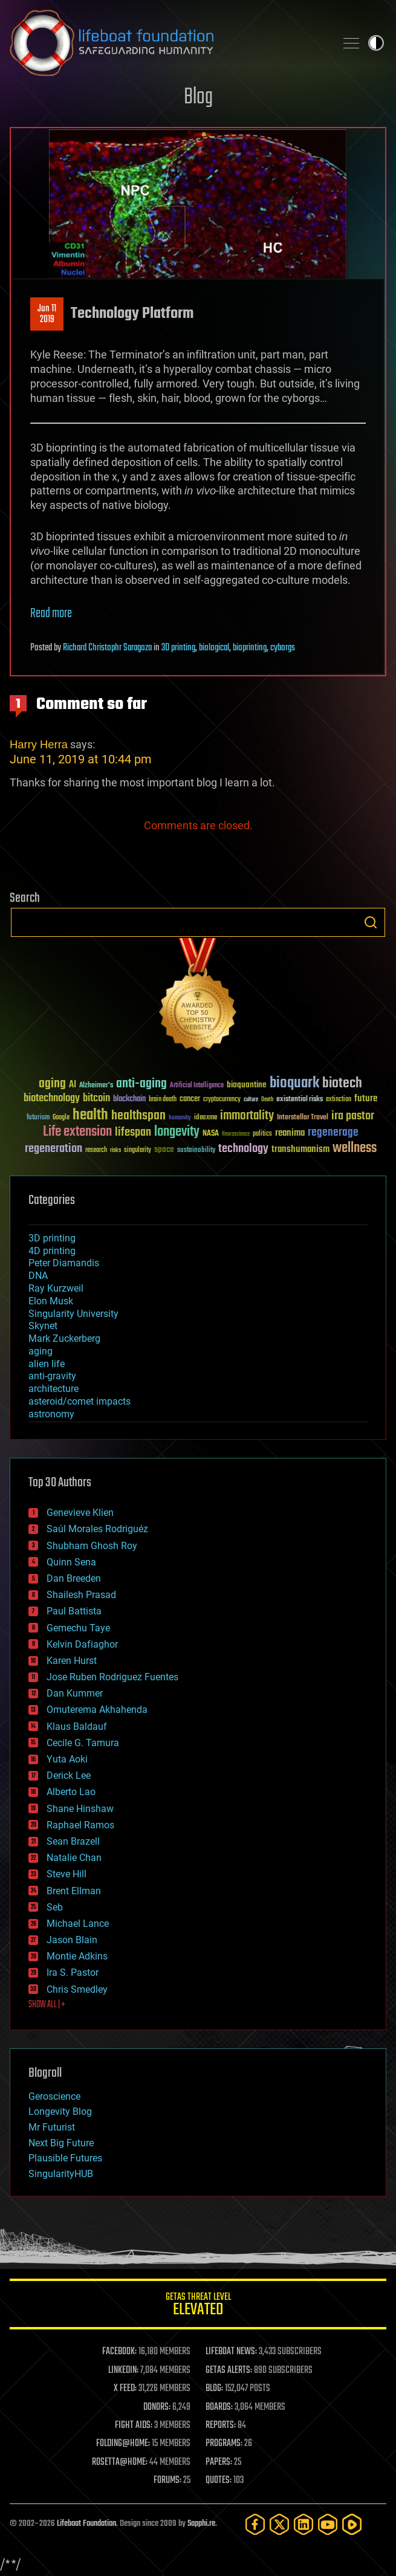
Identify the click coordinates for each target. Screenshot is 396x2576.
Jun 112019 (46, 314)
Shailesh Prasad (81, 1594)
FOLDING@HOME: (123, 2443)
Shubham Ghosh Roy (92, 1546)
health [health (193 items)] (90, 1115)
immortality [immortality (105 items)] (247, 1115)
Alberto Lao (71, 1792)
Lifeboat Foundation (86, 2524)
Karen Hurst (72, 1660)
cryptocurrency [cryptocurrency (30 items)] (222, 1100)
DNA (38, 1275)
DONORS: (156, 2407)
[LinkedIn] (303, 2524)
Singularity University (73, 1313)
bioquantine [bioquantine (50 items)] (247, 1084)
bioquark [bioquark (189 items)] (294, 1083)
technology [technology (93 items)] (243, 1149)
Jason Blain (72, 1940)
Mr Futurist (51, 2127)
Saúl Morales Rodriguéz (97, 1529)
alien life (46, 1364)
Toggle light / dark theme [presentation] (376, 43)
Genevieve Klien (80, 1512)
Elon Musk (50, 1301)
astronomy (51, 1414)
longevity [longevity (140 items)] (177, 1132)
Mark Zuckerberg (64, 1338)
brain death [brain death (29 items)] (163, 1100)
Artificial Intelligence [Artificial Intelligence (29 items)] (197, 1086)
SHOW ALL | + (46, 2005)
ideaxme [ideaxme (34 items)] (205, 1118)
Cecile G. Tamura (83, 1743)
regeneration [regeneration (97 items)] (53, 1149)
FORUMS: (167, 2480)
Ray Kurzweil (55, 1288)
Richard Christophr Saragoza (107, 648)
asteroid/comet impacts (79, 1401)
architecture (53, 1388)
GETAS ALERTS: (229, 2370)
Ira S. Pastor (73, 1972)
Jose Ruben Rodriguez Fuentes (112, 1677)
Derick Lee (69, 1775)
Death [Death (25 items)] (267, 1099)
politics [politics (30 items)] (262, 1134)
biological (214, 648)
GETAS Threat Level (198, 2306)
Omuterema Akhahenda (97, 1709)
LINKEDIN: (123, 2370)
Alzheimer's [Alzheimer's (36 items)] (96, 1085)
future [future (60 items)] (365, 1098)
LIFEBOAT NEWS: (231, 2352)
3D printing (178, 648)
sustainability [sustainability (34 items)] (196, 1151)
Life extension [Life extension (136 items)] (77, 1132)
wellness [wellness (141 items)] (355, 1148)
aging (40, 1351)
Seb (55, 1907)
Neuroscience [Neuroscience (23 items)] (236, 1134)
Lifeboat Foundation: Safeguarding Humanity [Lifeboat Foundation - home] (168, 43)
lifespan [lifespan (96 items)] (133, 1132)
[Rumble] (352, 2524)
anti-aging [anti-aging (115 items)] (141, 1084)
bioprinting (250, 648)
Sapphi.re (201, 2524)
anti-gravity (52, 1376)
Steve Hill (66, 1874)
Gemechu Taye (78, 1628)
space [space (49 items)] (164, 1149)
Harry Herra (39, 744)
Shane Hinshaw (80, 1808)
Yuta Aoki (67, 1759)
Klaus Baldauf (77, 1726)
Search (370, 922)
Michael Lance (78, 1923)
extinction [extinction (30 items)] (338, 1100)
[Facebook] (255, 2524)
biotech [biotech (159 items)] (342, 1083)
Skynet (42, 1326)
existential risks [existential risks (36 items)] (299, 1099)
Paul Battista (74, 1611)
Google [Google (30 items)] (61, 1118)
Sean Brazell (73, 1841)
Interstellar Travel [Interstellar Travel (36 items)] (302, 1117)
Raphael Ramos (80, 1825)
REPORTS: (221, 2425)
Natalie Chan (74, 1857)
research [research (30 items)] (96, 1150)
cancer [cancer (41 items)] (190, 1099)
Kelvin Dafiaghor (82, 1644)
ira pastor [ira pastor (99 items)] (352, 1116)
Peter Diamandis (63, 1263)
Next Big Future (61, 2143)
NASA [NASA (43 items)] (211, 1134)
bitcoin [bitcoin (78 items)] (96, 1098)
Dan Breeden (74, 1578)
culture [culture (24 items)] (251, 1099)
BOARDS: (219, 2407)
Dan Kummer (75, 1693)
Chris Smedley (77, 1989)
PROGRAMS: (224, 2443)
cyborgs (282, 648)
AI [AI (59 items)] (72, 1085)
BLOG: (214, 2388)
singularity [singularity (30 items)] (137, 1150)
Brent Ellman (74, 1891)
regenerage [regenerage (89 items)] (333, 1132)
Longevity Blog (60, 2111)
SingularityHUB (60, 2174)
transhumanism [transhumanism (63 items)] (300, 1149)
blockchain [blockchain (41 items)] (129, 1099)
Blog (198, 97)
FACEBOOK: (119, 2352)
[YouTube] (327, 2524)
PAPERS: (219, 2462)
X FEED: (125, 2388)
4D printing (52, 1251)
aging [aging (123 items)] (52, 1084)
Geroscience (54, 2096)
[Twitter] (279, 2524)
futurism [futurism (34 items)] (38, 1118)
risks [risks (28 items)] (115, 1150)
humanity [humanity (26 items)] (180, 1118)
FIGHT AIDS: (133, 2425)
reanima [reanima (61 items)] (290, 1133)
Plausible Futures (65, 2158)
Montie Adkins (77, 1956)
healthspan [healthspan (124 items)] (138, 1116)
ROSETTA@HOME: (120, 2462)
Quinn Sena (71, 1562)
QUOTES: (219, 2480)
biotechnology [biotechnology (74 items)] (52, 1098)
